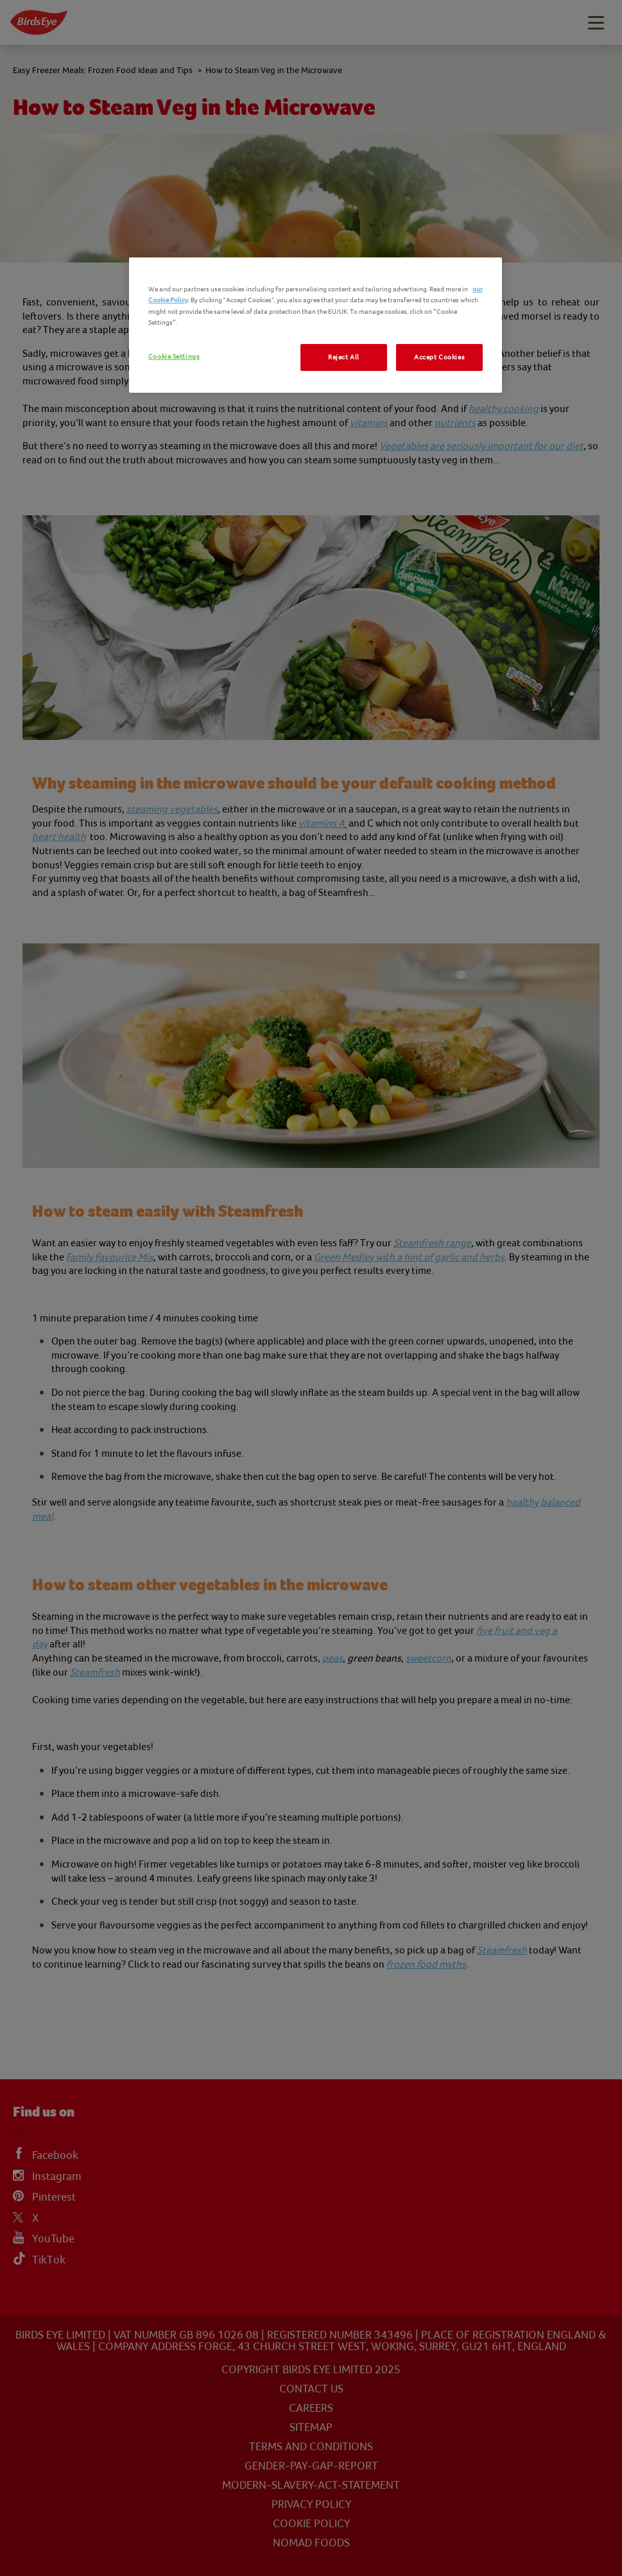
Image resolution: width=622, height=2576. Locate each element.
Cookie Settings (174, 356)
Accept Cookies (439, 357)
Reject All (343, 357)
